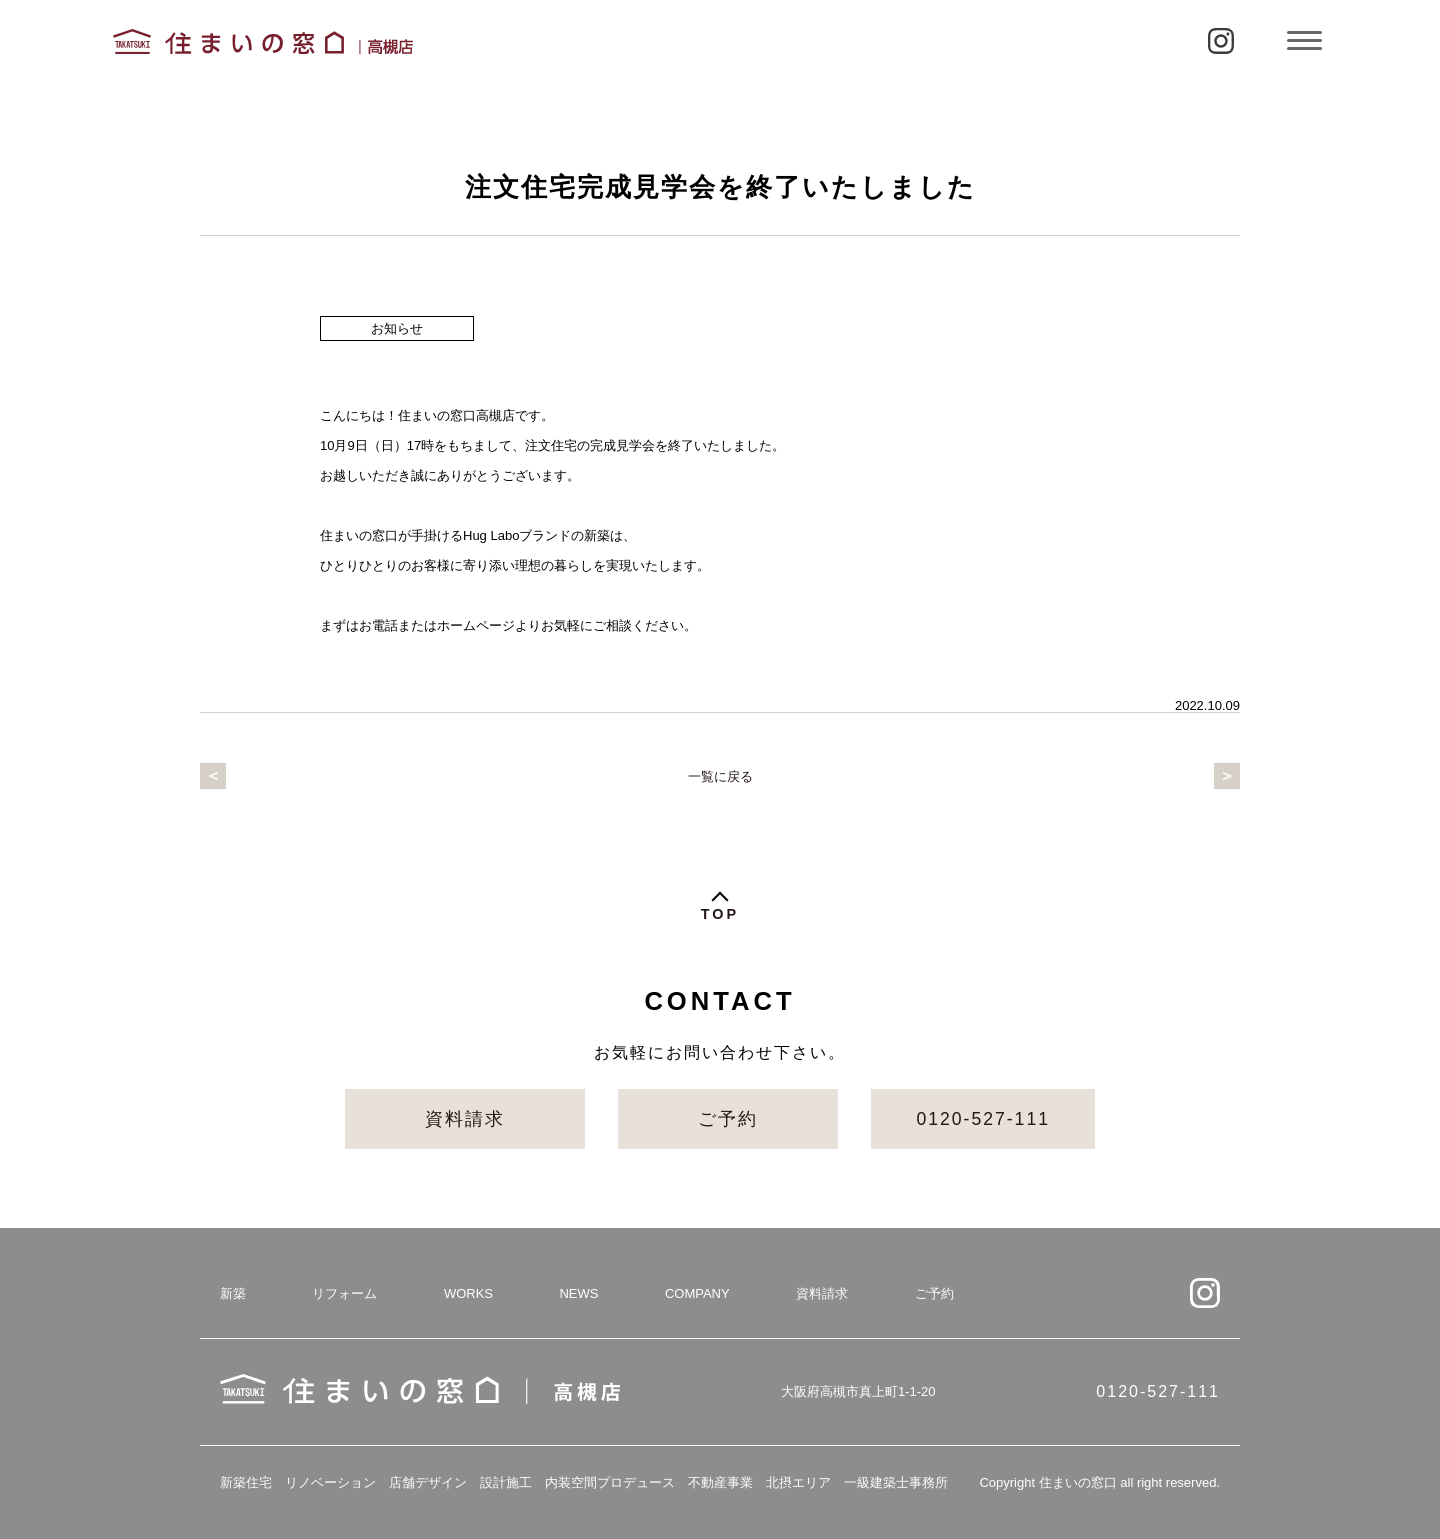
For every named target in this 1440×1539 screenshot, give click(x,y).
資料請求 (465, 1119)
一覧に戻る (720, 776)
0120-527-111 (983, 1119)
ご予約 (728, 1119)
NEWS (578, 1293)
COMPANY (697, 1293)
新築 (233, 1293)
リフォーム (344, 1293)
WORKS (468, 1293)
